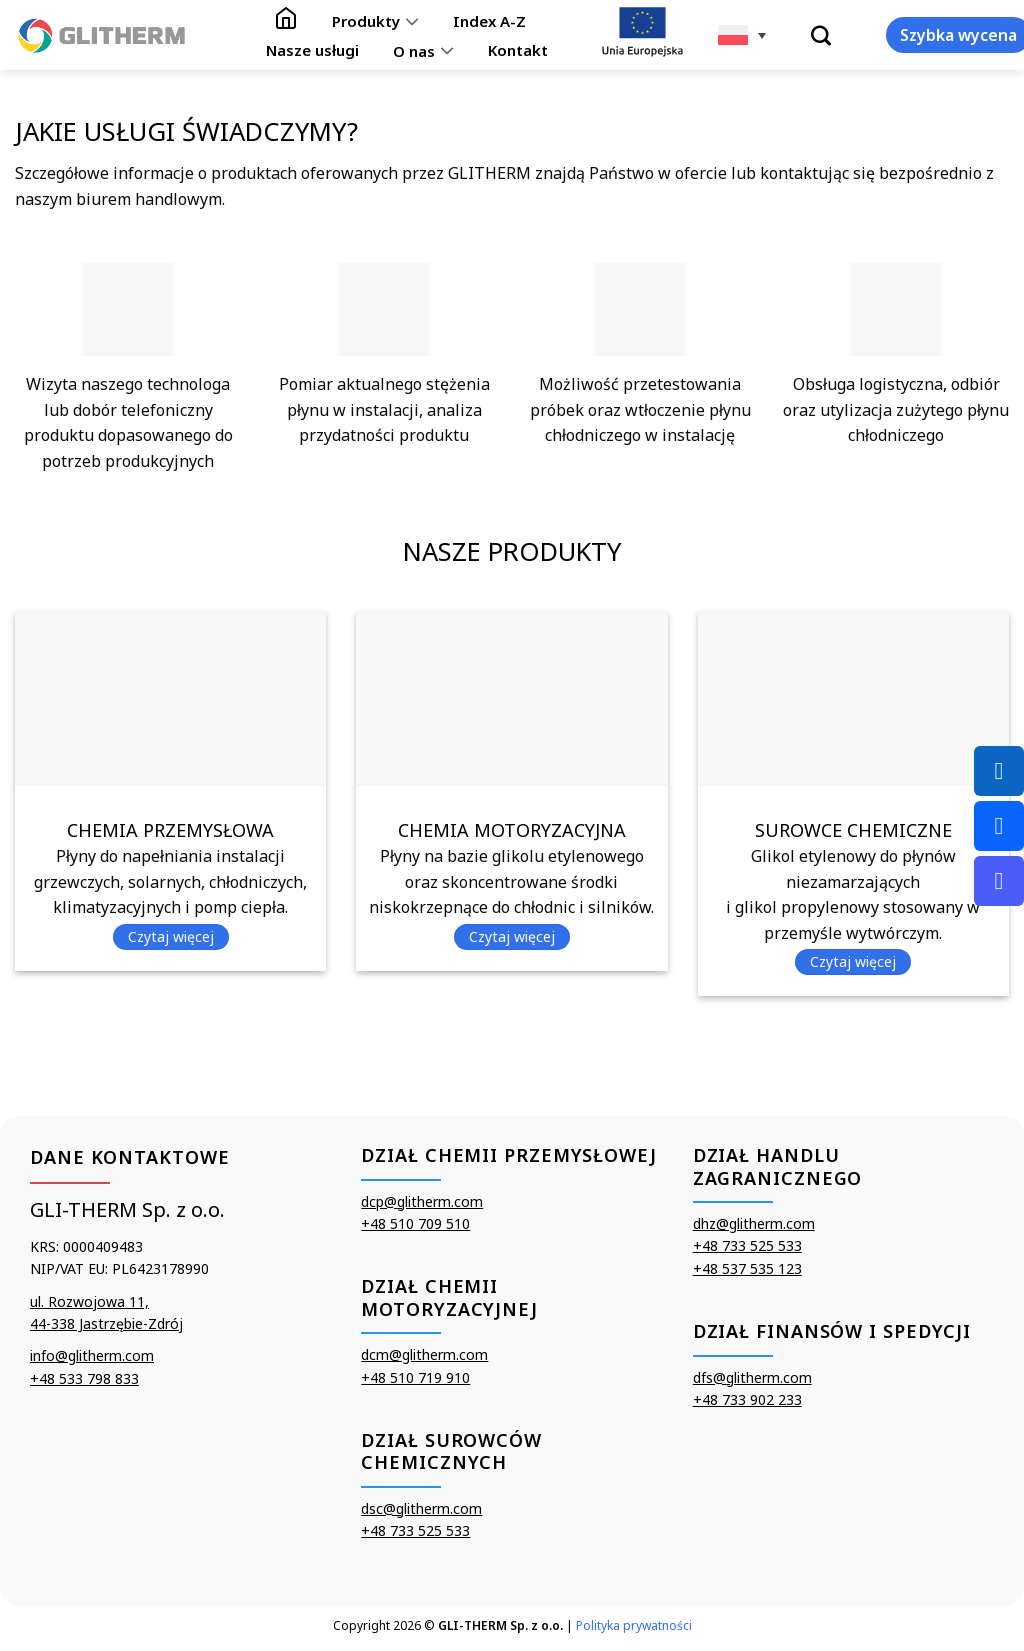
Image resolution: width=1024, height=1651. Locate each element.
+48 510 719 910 (415, 1377)
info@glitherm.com (92, 1355)
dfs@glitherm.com (752, 1377)
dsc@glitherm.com (421, 1508)
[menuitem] (742, 35)
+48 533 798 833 (84, 1378)
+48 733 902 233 (747, 1399)
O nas (423, 50)
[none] (742, 35)
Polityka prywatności (634, 1625)
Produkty (375, 21)
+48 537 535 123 (747, 1268)
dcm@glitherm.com (424, 1354)
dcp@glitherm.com (422, 1201)
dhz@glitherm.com (754, 1223)
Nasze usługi (312, 50)
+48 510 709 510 (415, 1223)
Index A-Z (489, 21)
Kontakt (518, 50)
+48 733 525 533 (415, 1530)
